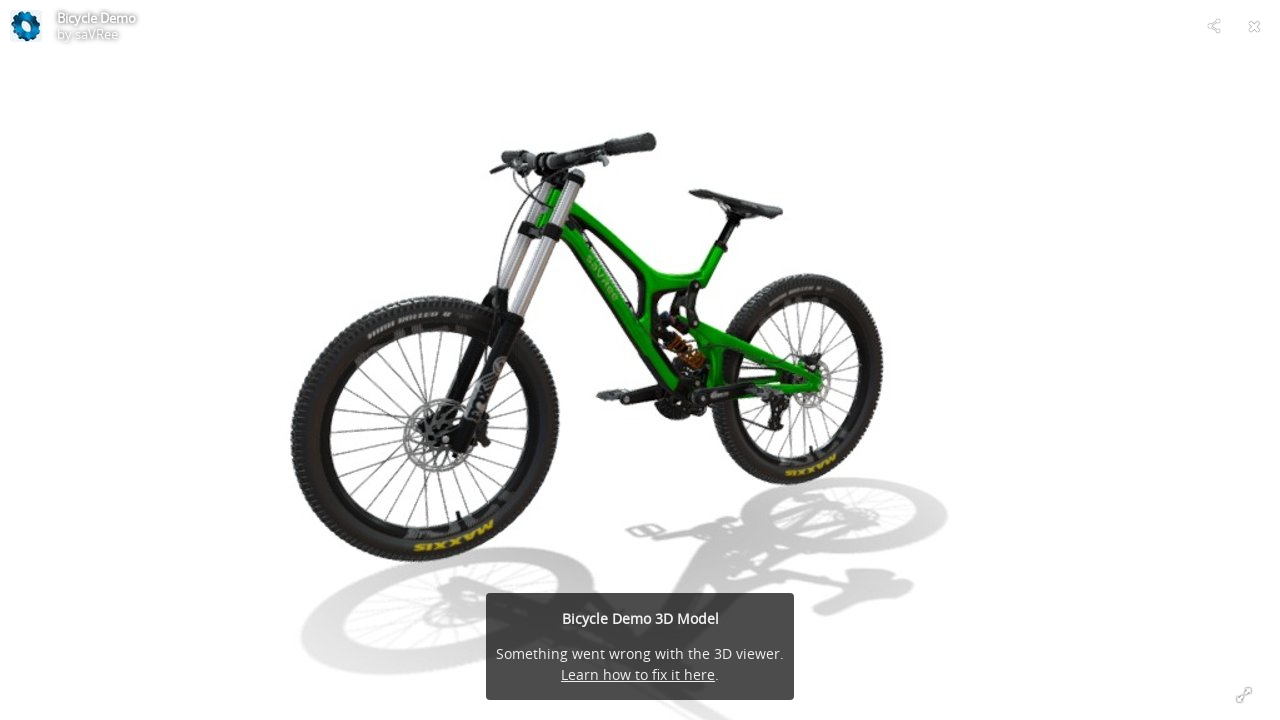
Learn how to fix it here (638, 674)
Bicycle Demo (96, 18)
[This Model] (26, 26)
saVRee (96, 34)
